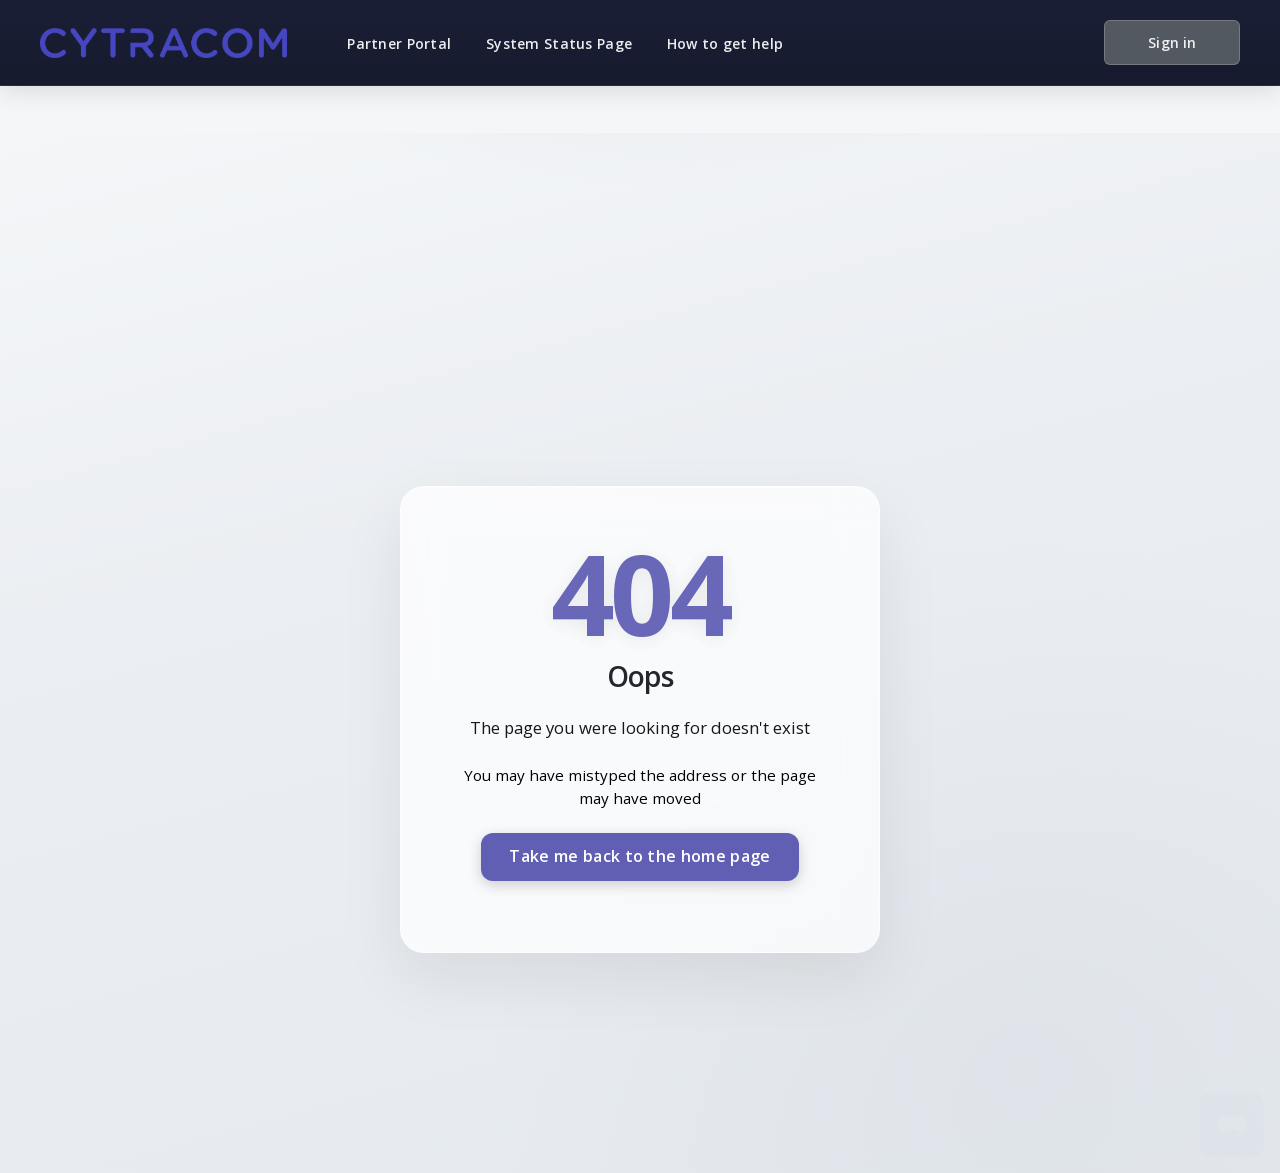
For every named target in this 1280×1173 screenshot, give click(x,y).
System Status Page (559, 43)
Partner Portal (399, 43)
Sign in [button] (1172, 42)
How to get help (725, 43)
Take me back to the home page (639, 856)
